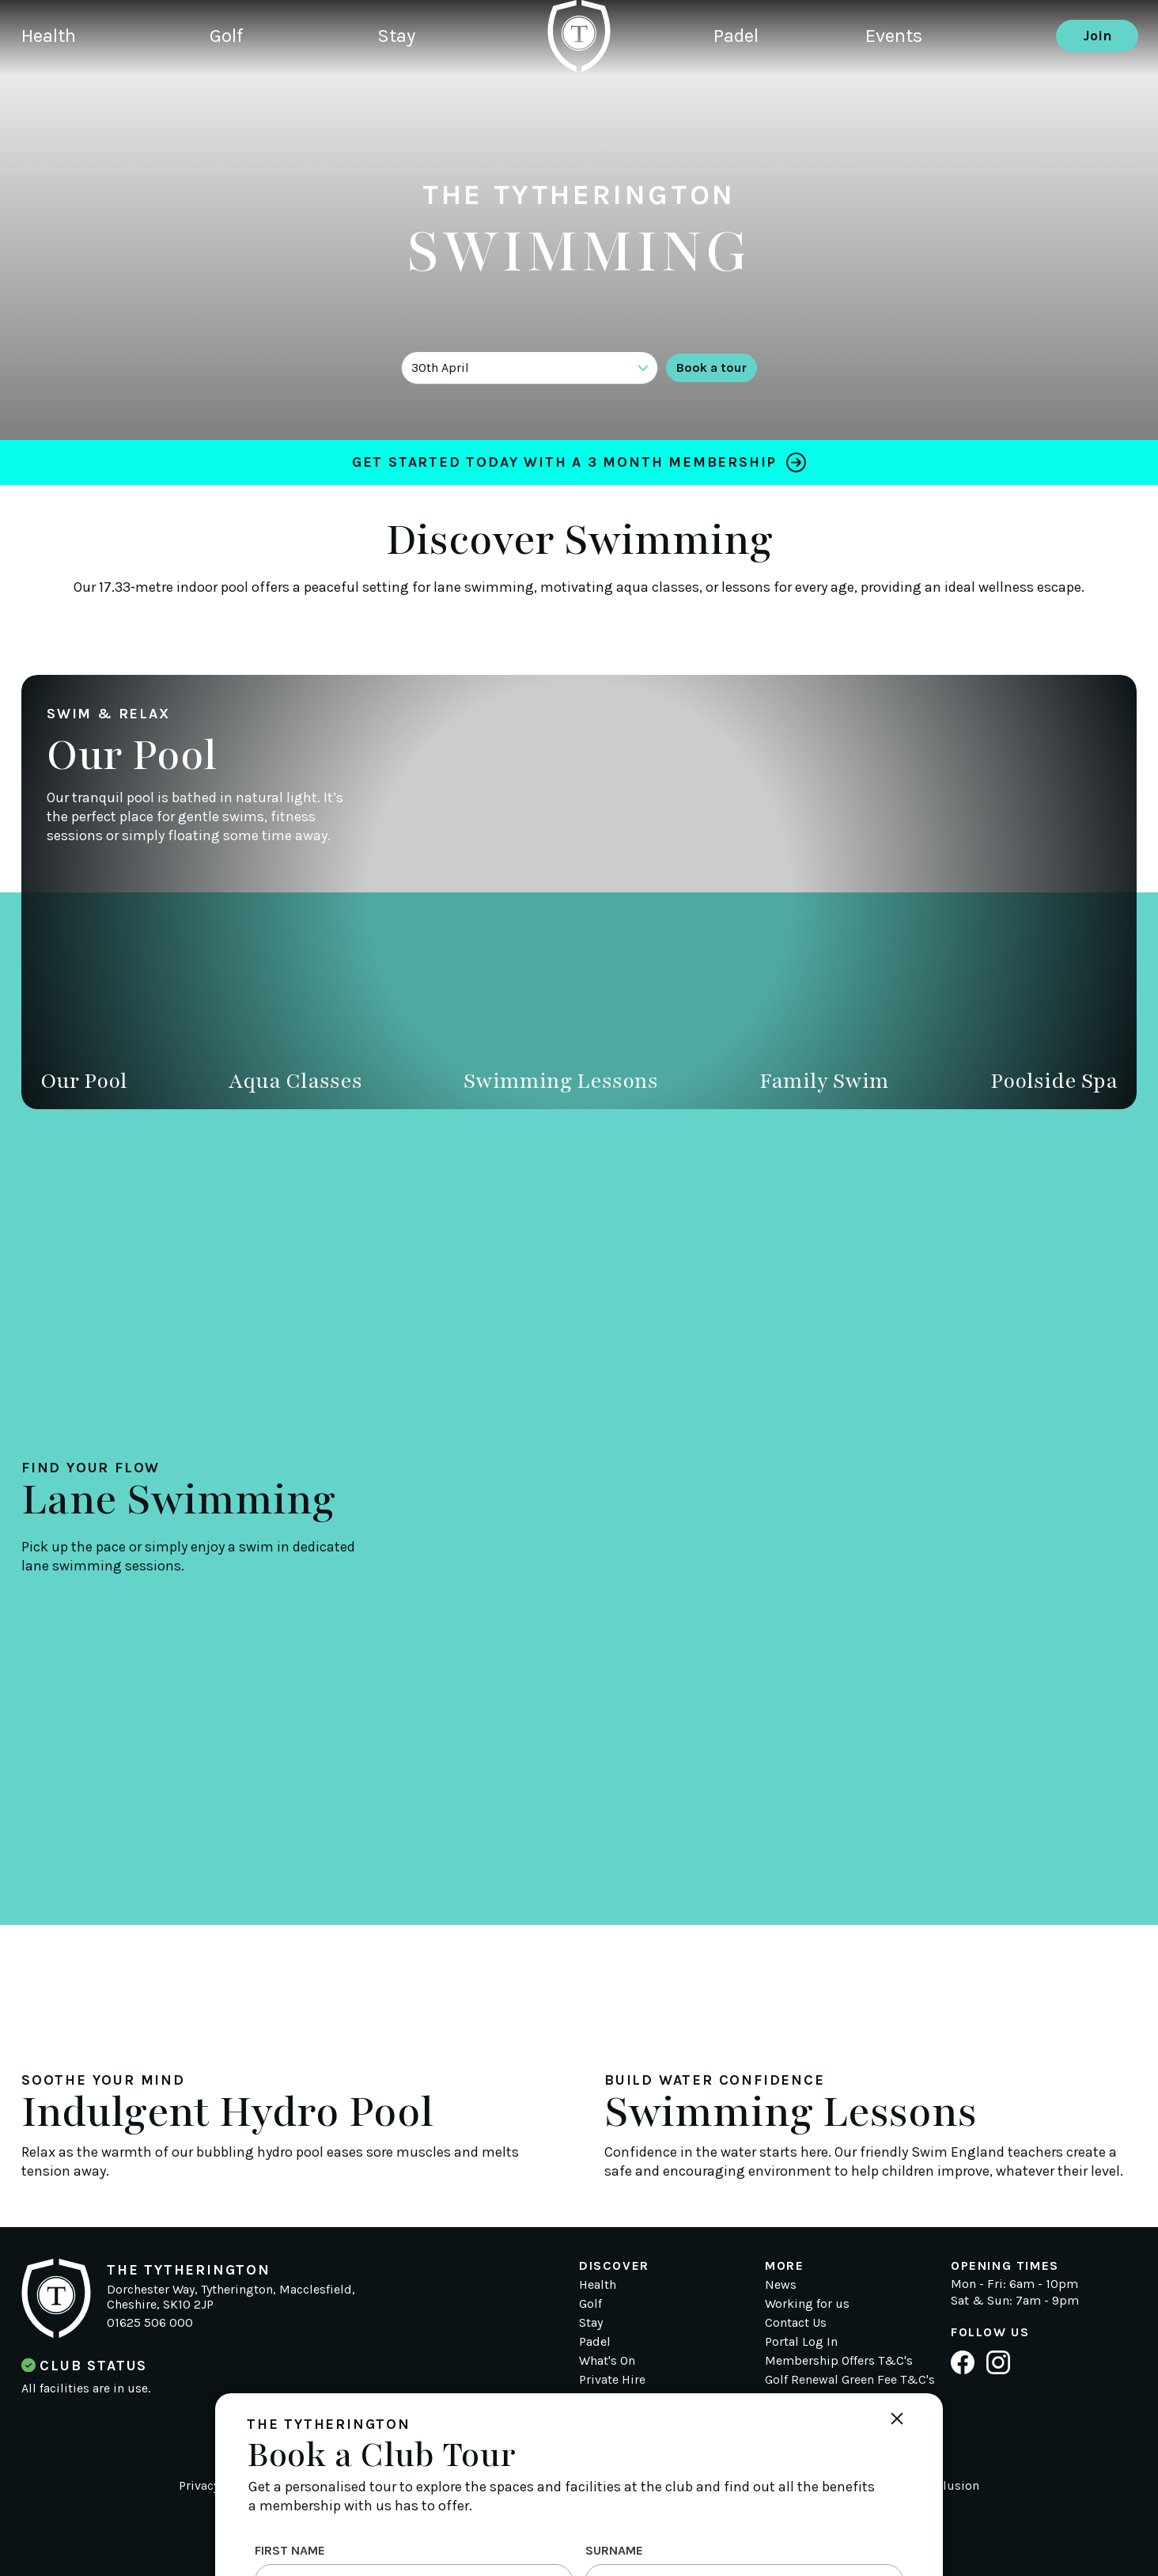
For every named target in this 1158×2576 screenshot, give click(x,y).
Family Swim (824, 1080)
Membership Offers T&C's (839, 2360)
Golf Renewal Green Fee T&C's (850, 2379)
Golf (241, 91)
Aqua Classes (295, 1080)
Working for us (807, 2303)
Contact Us (796, 2322)
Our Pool (83, 1080)
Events (911, 91)
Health (52, 91)
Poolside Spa (1054, 1080)
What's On (607, 2360)
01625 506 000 (150, 2322)
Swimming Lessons (561, 1080)
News (781, 2284)
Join (1097, 91)
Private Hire (612, 2379)
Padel (739, 91)
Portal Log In (801, 2341)
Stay (422, 91)
